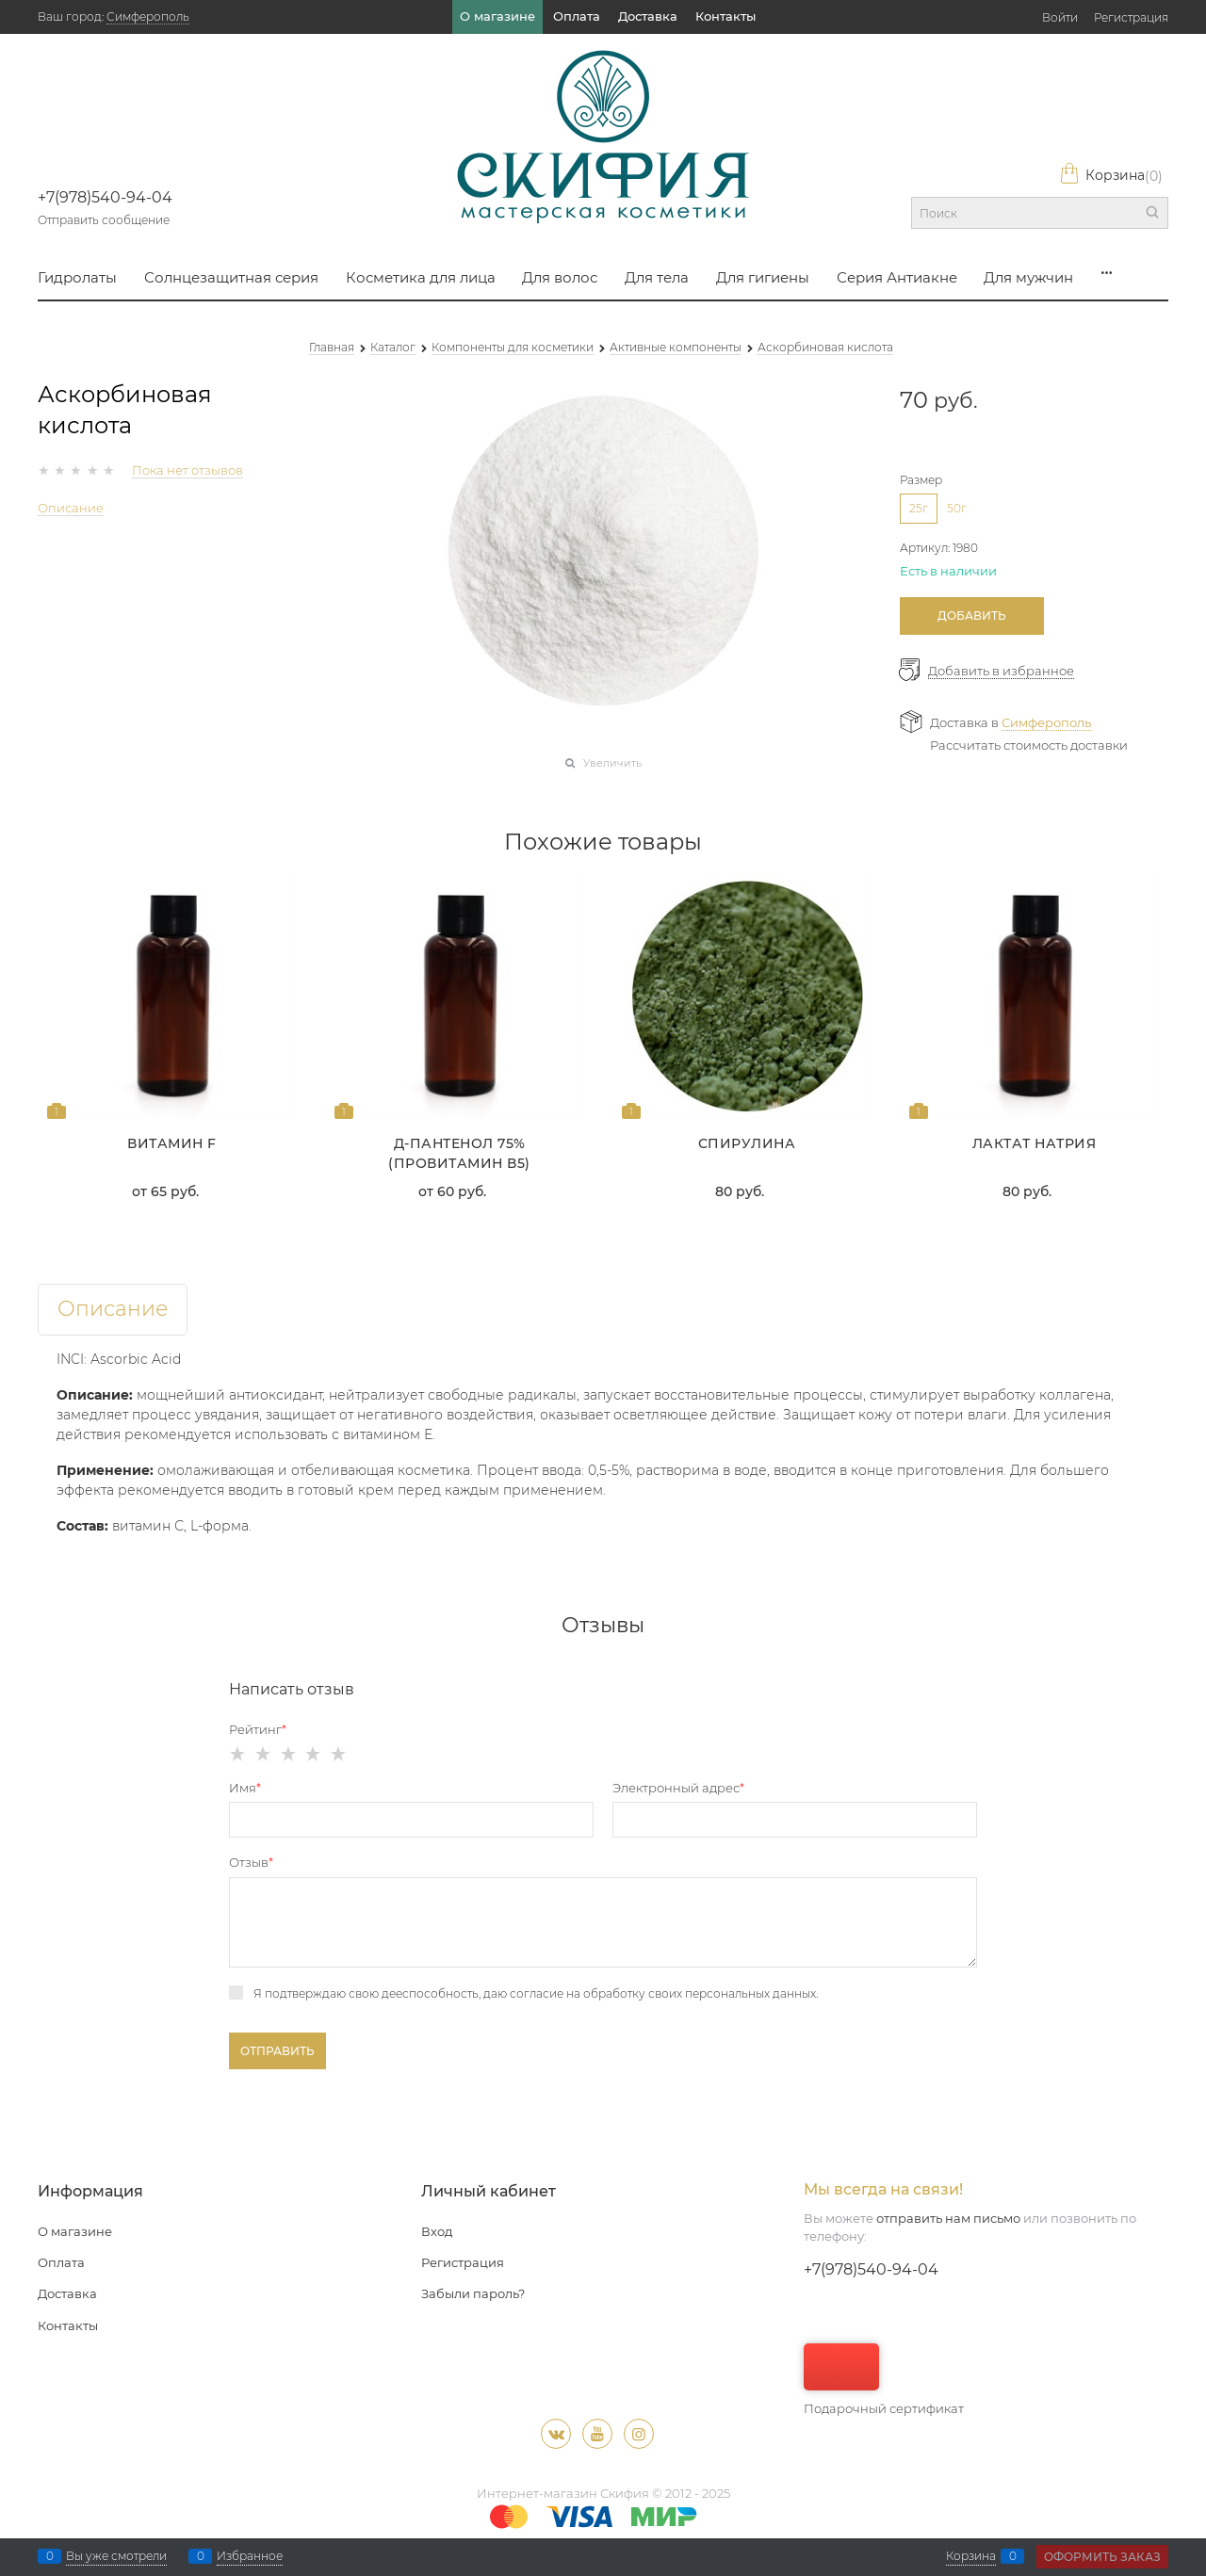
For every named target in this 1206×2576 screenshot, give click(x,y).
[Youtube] (597, 2434)
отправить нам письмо (948, 2218)
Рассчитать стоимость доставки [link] (1029, 745)
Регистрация (1131, 17)
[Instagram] (639, 2434)
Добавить (971, 615)
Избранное (250, 2556)
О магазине (497, 16)
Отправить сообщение (104, 220)
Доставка (647, 16)
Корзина (1111, 176)
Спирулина (747, 1143)
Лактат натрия (1034, 1143)
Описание (71, 507)
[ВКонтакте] (556, 2434)
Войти (1060, 17)
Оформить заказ (1102, 2557)
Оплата (576, 16)
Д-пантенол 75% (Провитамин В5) (459, 1153)
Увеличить (612, 763)
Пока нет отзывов (187, 470)
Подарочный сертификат (884, 2379)
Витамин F (172, 1143)
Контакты (725, 16)
